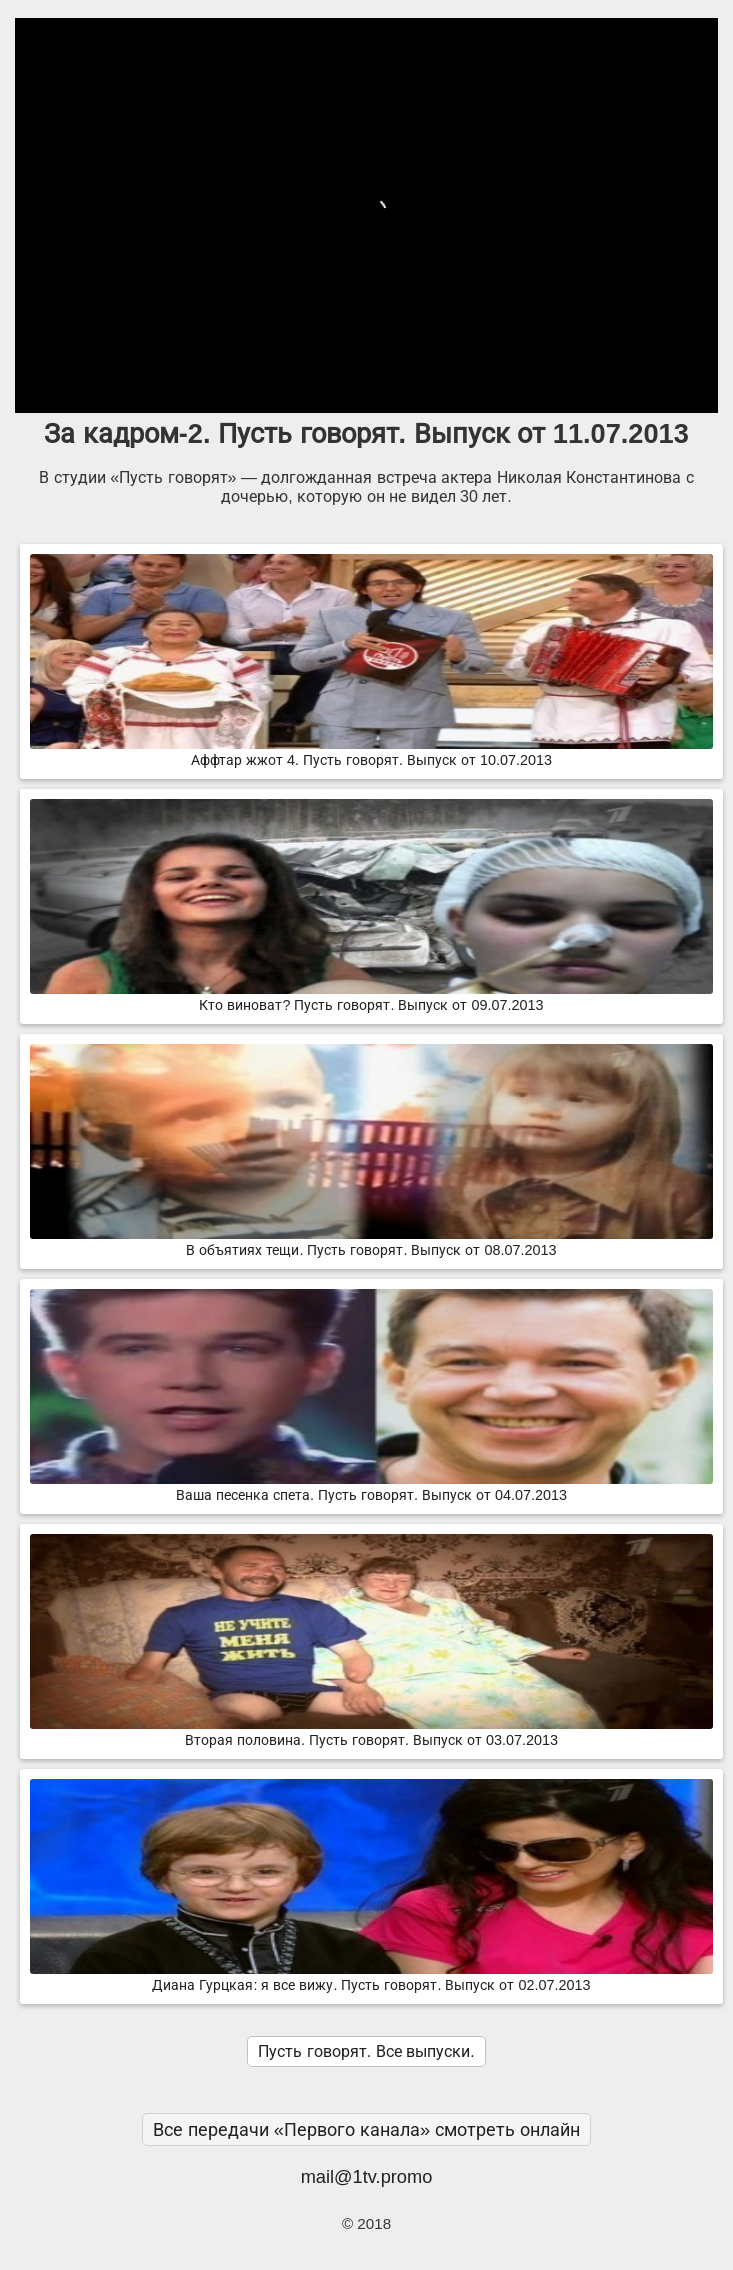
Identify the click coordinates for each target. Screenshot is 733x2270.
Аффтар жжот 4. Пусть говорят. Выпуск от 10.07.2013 (371, 752)
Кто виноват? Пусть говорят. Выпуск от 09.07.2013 (371, 997)
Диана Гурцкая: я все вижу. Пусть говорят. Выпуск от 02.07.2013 (371, 1977)
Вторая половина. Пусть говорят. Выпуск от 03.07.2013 (371, 1732)
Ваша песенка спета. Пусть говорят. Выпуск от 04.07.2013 (371, 1487)
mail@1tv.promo (367, 2176)
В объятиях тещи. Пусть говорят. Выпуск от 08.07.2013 (371, 1242)
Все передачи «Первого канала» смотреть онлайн (367, 2129)
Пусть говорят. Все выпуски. (366, 2051)
